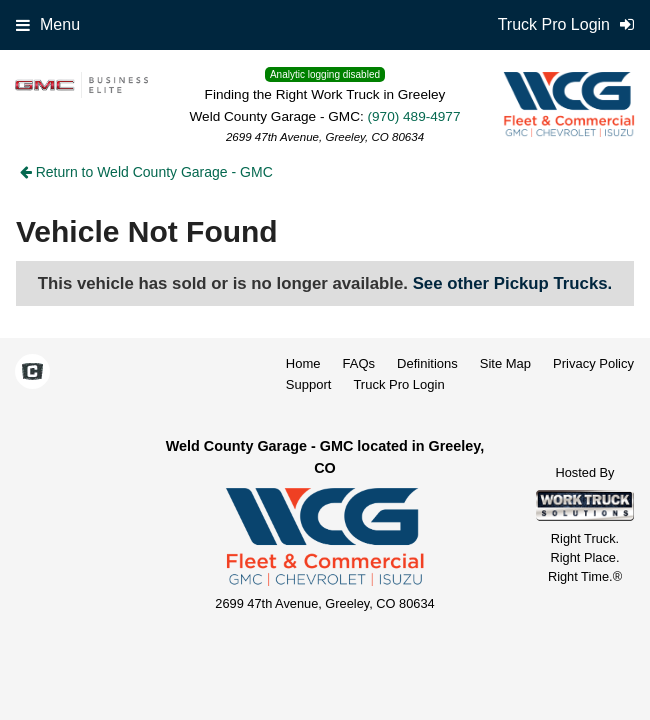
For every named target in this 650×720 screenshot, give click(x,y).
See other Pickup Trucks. (513, 283)
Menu (48, 24)
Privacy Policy (593, 363)
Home (303, 363)
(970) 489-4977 (414, 116)
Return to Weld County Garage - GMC (146, 172)
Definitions (427, 363)
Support (309, 384)
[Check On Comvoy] (32, 373)
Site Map (505, 363)
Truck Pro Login (398, 384)
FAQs (359, 363)
